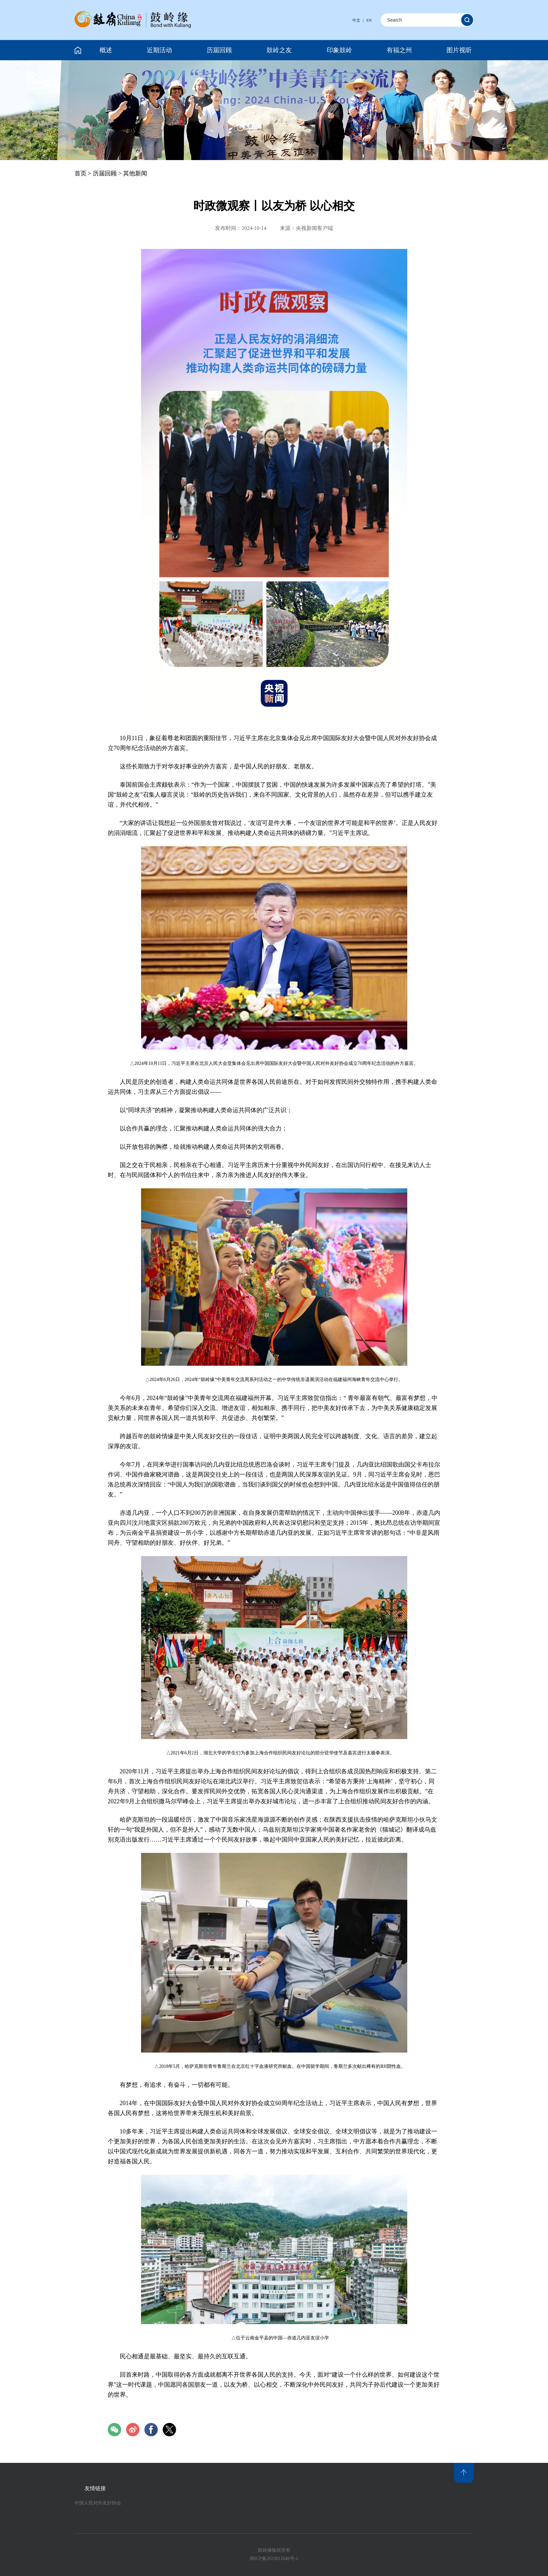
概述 (105, 50)
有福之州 (399, 50)
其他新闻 (135, 173)
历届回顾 (219, 50)
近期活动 (159, 50)
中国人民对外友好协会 (98, 2502)
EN (369, 20)
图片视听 (459, 50)
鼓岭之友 (279, 50)
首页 (81, 173)
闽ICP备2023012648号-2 (274, 2558)
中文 (356, 20)
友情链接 (95, 2488)
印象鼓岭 (339, 50)
